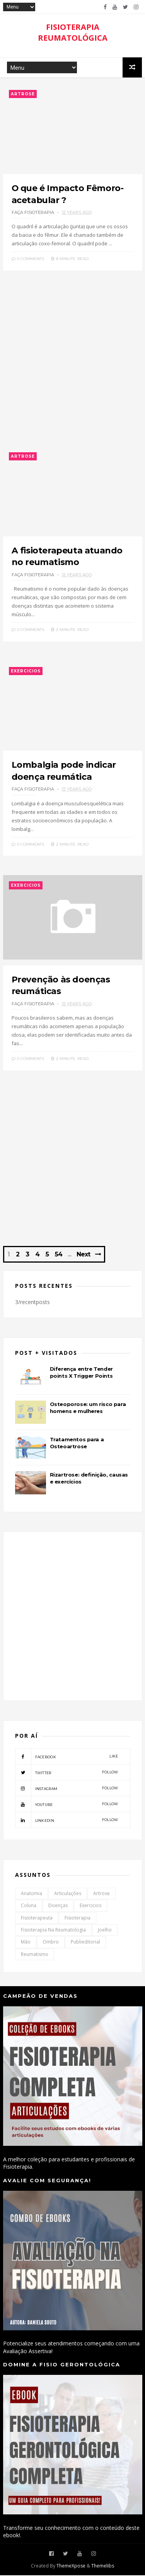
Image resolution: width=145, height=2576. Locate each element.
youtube (66, 1805)
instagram (66, 1789)
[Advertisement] (72, 363)
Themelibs (102, 2566)
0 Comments (28, 259)
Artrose (23, 94)
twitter (66, 1773)
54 (58, 1255)
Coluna (28, 1906)
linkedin (66, 1820)
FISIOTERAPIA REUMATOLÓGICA (72, 32)
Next (83, 1255)
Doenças (58, 1906)
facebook (66, 1757)
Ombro (51, 1942)
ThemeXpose (70, 2566)
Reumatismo (34, 1955)
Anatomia (31, 1894)
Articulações (67, 1894)
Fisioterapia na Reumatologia (53, 1930)
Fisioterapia (77, 1918)
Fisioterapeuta (37, 1918)
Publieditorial (85, 1942)
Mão (26, 1942)
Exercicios (26, 671)
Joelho (105, 1930)
